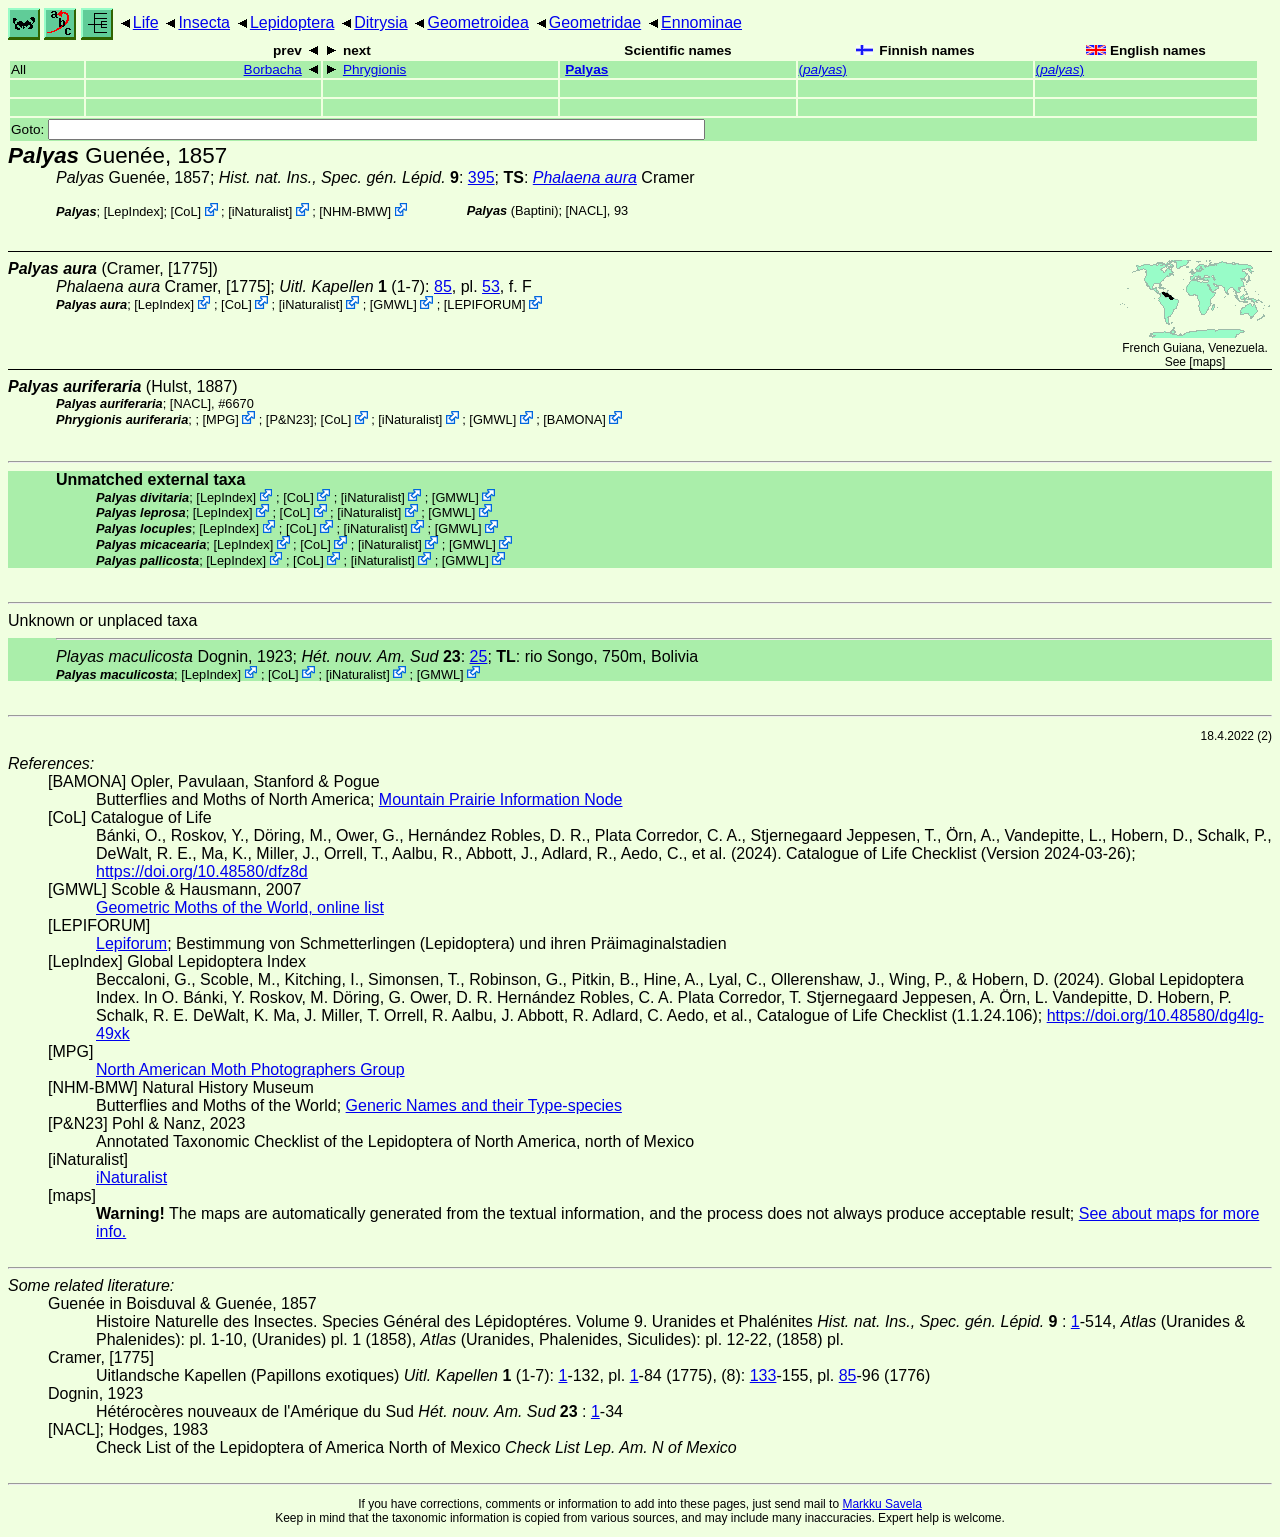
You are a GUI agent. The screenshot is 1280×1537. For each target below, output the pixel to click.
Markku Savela (881, 1504)
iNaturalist (260, 211)
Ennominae (701, 22)
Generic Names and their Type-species (484, 1105)
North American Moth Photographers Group (250, 1069)
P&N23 (289, 419)
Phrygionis (374, 69)
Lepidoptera (292, 22)
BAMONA (574, 419)
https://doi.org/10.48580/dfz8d (202, 871)
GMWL (393, 304)
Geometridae (595, 22)
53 (491, 286)
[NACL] (586, 210)
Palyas (586, 69)
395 (481, 177)
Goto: (358, 129)
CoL (185, 211)
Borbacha (273, 69)
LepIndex (133, 211)
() (823, 69)
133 (763, 1375)
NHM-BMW (355, 211)
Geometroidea (477, 22)
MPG (220, 419)
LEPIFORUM (484, 304)
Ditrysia (380, 22)
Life (146, 22)
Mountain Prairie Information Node (501, 799)
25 (479, 656)
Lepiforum (131, 943)
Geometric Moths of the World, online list (240, 907)
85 (443, 286)
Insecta (204, 22)
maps (1207, 362)
